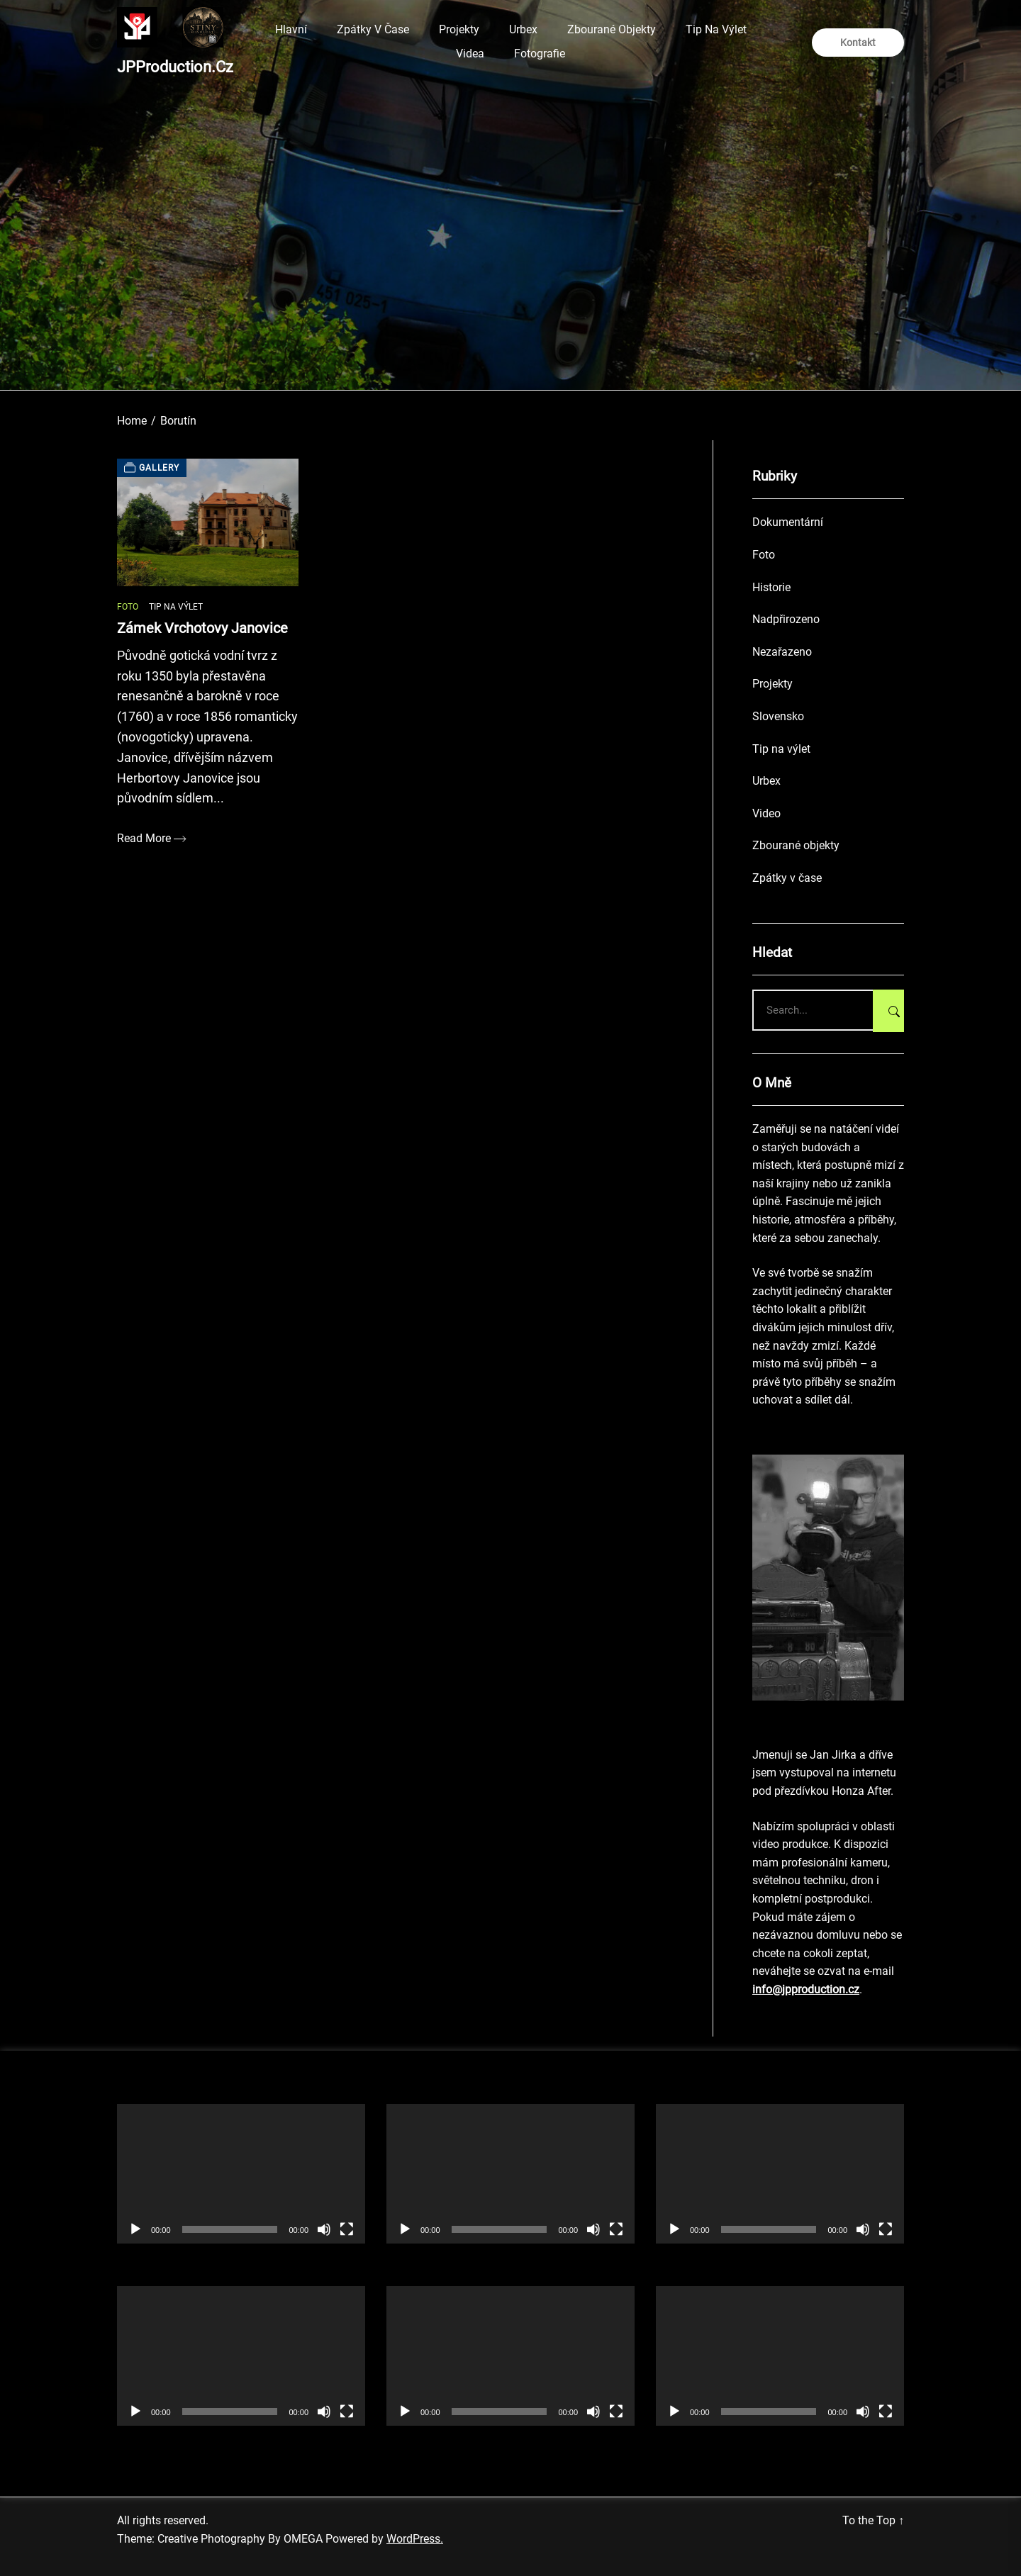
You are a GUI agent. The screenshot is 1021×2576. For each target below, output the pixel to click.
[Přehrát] (135, 2229)
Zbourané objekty (611, 29)
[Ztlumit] (324, 2229)
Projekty (459, 29)
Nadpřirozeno (786, 619)
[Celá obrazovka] (347, 2229)
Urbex (523, 29)
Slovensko (778, 716)
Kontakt (858, 42)
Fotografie (539, 53)
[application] (241, 2174)
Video (766, 813)
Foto (127, 607)
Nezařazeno (782, 652)
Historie (771, 587)
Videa (470, 53)
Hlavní (291, 29)
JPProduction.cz (175, 67)
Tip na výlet (716, 29)
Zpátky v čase (373, 29)
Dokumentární (787, 522)
